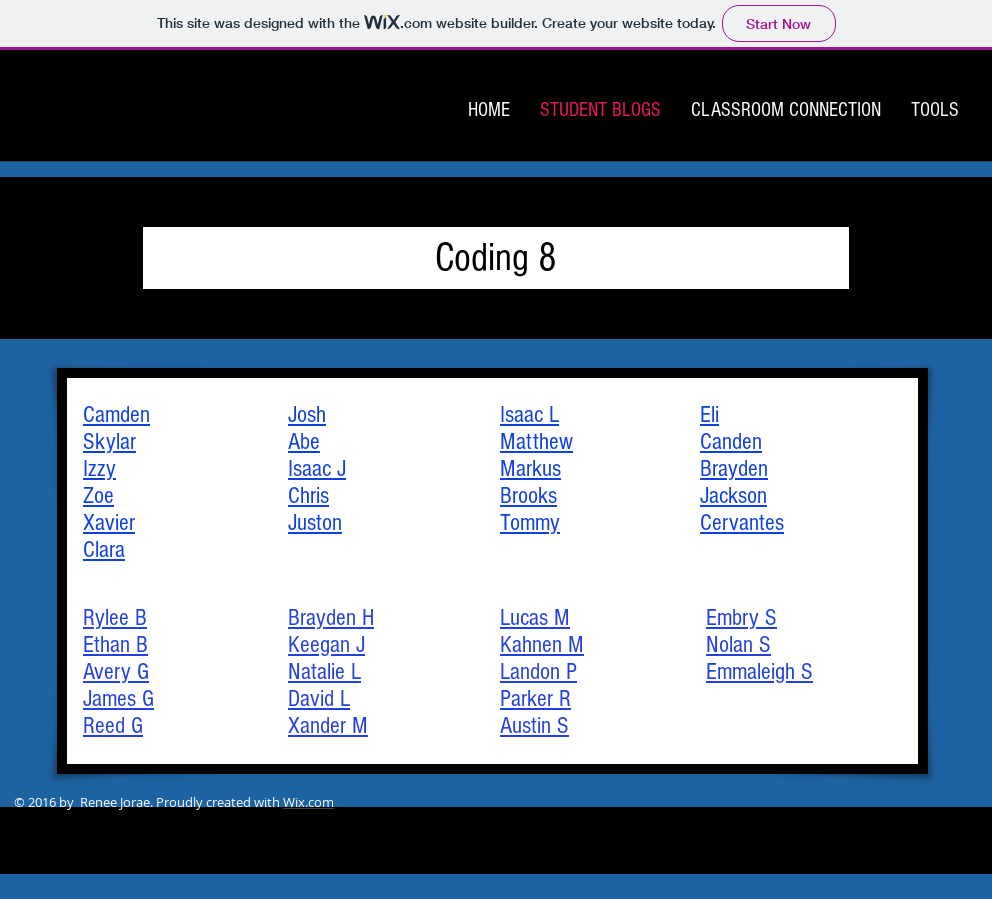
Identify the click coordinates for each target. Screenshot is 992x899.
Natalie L (324, 671)
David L (319, 698)
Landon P (538, 671)
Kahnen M (542, 644)
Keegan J (326, 644)
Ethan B (115, 644)
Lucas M (535, 617)
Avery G (116, 671)
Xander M (328, 725)
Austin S (534, 725)
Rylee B (115, 617)
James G (118, 698)
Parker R (535, 698)
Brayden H (331, 617)
